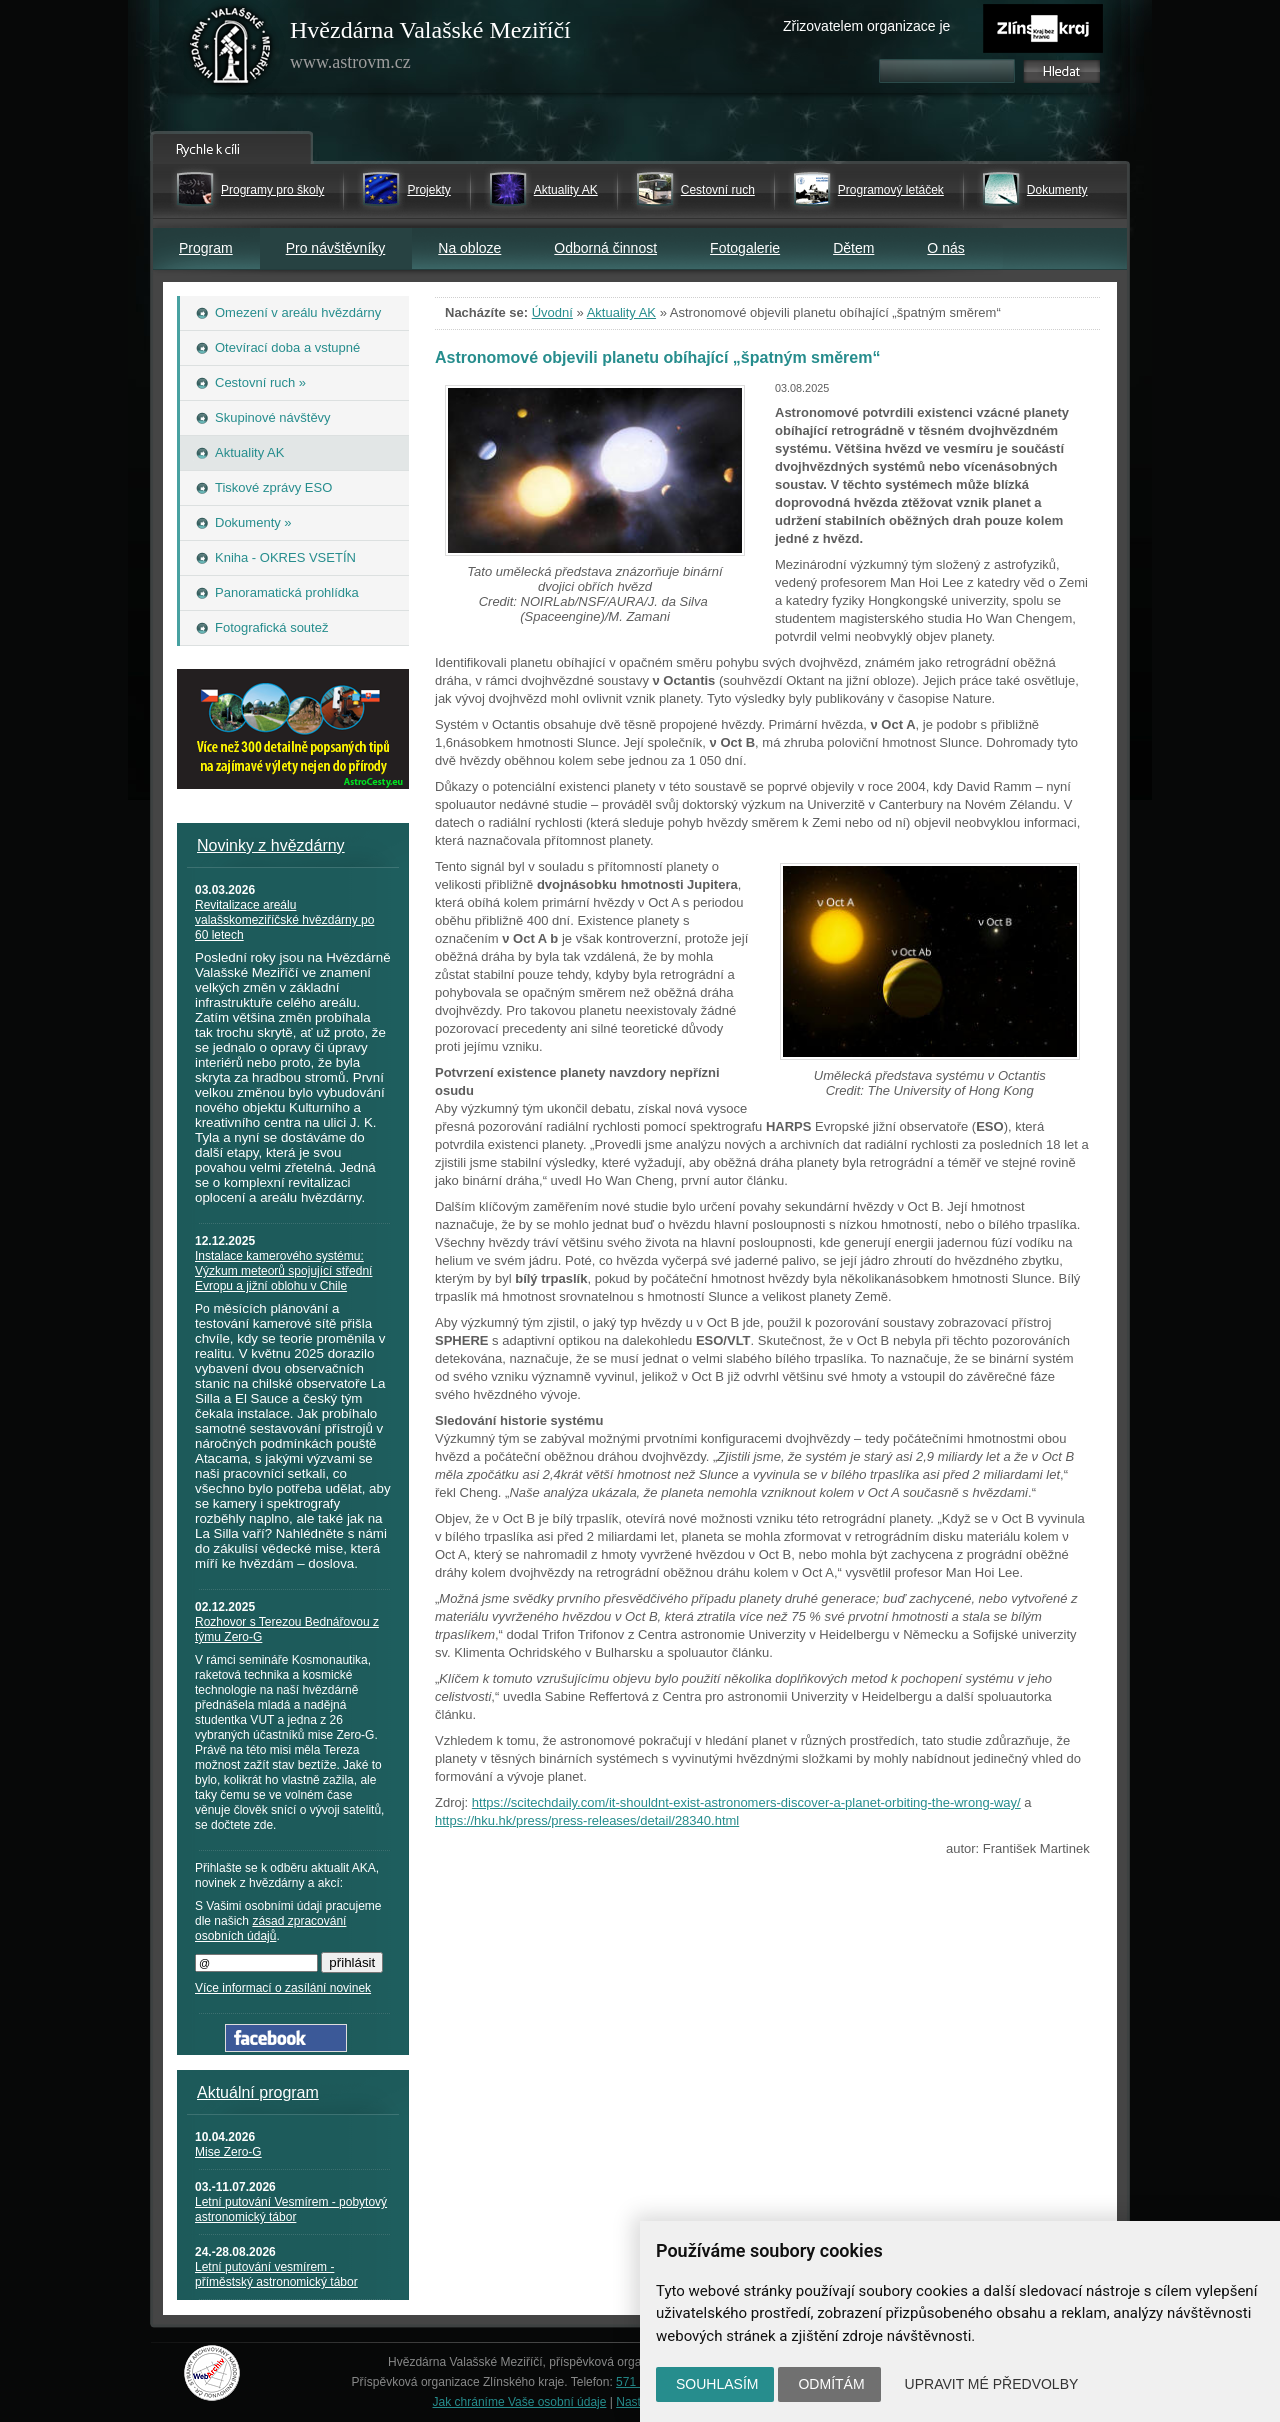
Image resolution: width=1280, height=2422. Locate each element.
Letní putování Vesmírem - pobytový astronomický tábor (291, 2209)
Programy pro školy (272, 190)
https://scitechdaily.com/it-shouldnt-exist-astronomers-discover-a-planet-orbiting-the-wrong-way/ (746, 1802)
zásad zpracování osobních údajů (270, 1928)
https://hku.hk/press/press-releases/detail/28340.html (587, 1820)
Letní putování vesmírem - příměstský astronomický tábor (276, 2274)
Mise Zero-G (228, 2152)
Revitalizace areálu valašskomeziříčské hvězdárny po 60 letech (284, 920)
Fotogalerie (745, 248)
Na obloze (469, 248)
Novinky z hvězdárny (271, 845)
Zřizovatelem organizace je (866, 26)
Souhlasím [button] (717, 2384)
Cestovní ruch (718, 190)
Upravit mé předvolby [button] (992, 2384)
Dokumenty (1057, 190)
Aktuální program (258, 2092)
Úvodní (552, 312)
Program (206, 248)
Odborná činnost (605, 248)
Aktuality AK (566, 190)
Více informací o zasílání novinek (283, 1988)
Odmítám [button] (831, 2384)
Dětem (853, 248)
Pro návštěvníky (336, 248)
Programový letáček (891, 190)
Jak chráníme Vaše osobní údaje (520, 2402)
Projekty (428, 190)
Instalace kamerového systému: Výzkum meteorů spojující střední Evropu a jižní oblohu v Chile (283, 1271)
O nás (945, 248)
